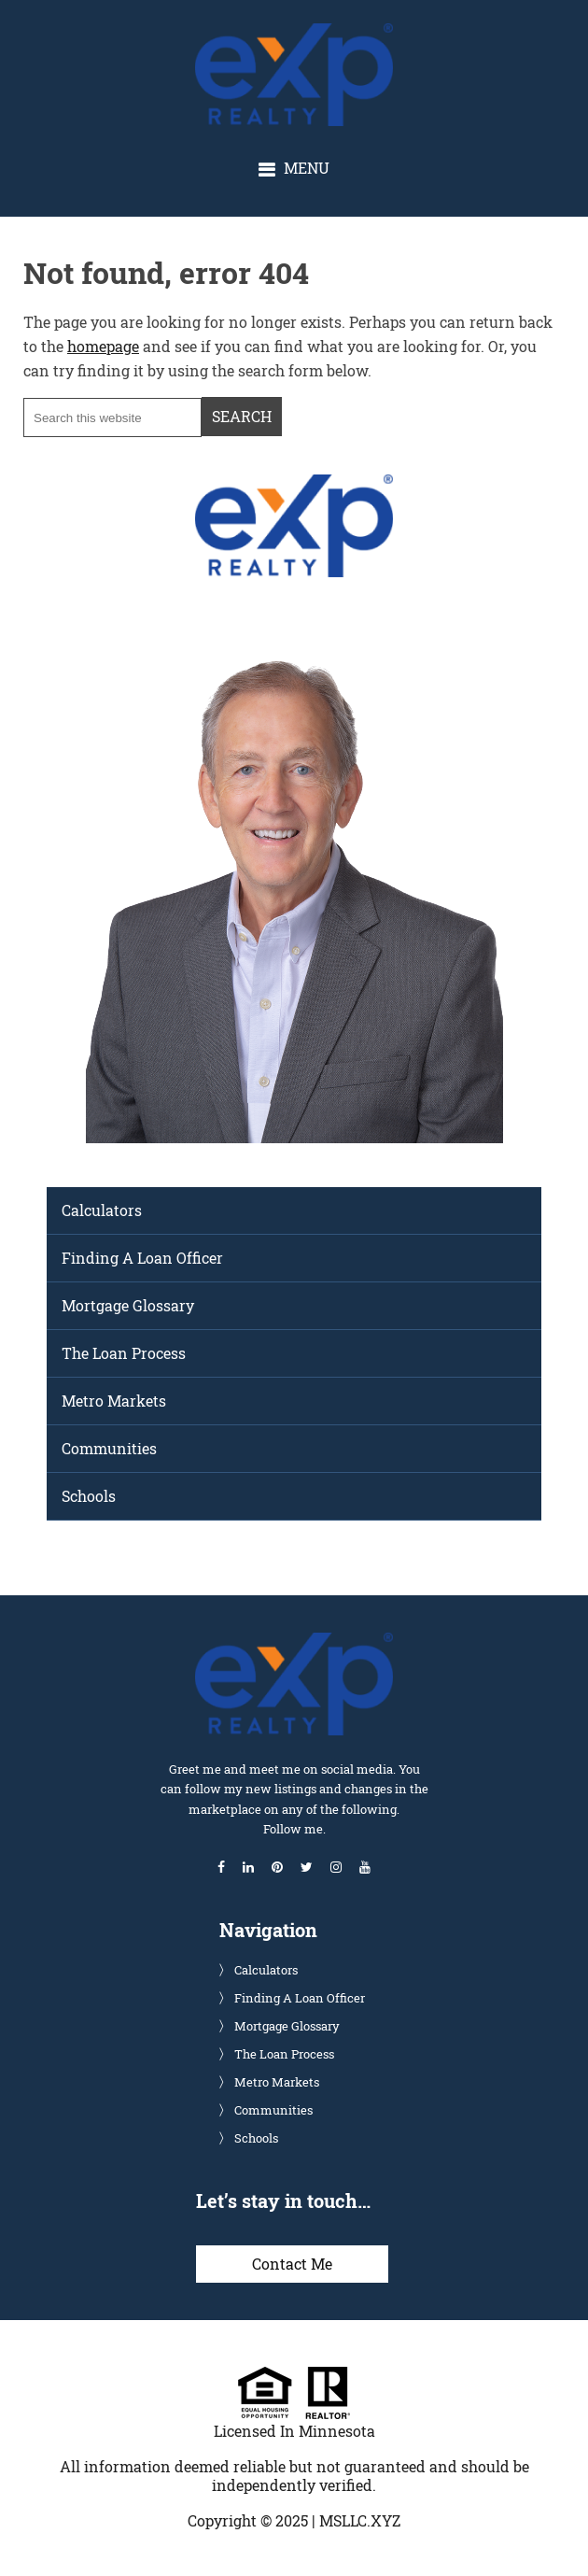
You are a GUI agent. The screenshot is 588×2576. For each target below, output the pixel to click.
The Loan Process (124, 1353)
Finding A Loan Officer (142, 1257)
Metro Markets (114, 1400)
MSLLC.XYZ (359, 2520)
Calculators (102, 1210)
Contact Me (292, 2263)
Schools (89, 1496)
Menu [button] (306, 167)
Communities (109, 1448)
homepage (103, 346)
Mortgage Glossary (128, 1305)
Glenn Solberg (310, 33)
